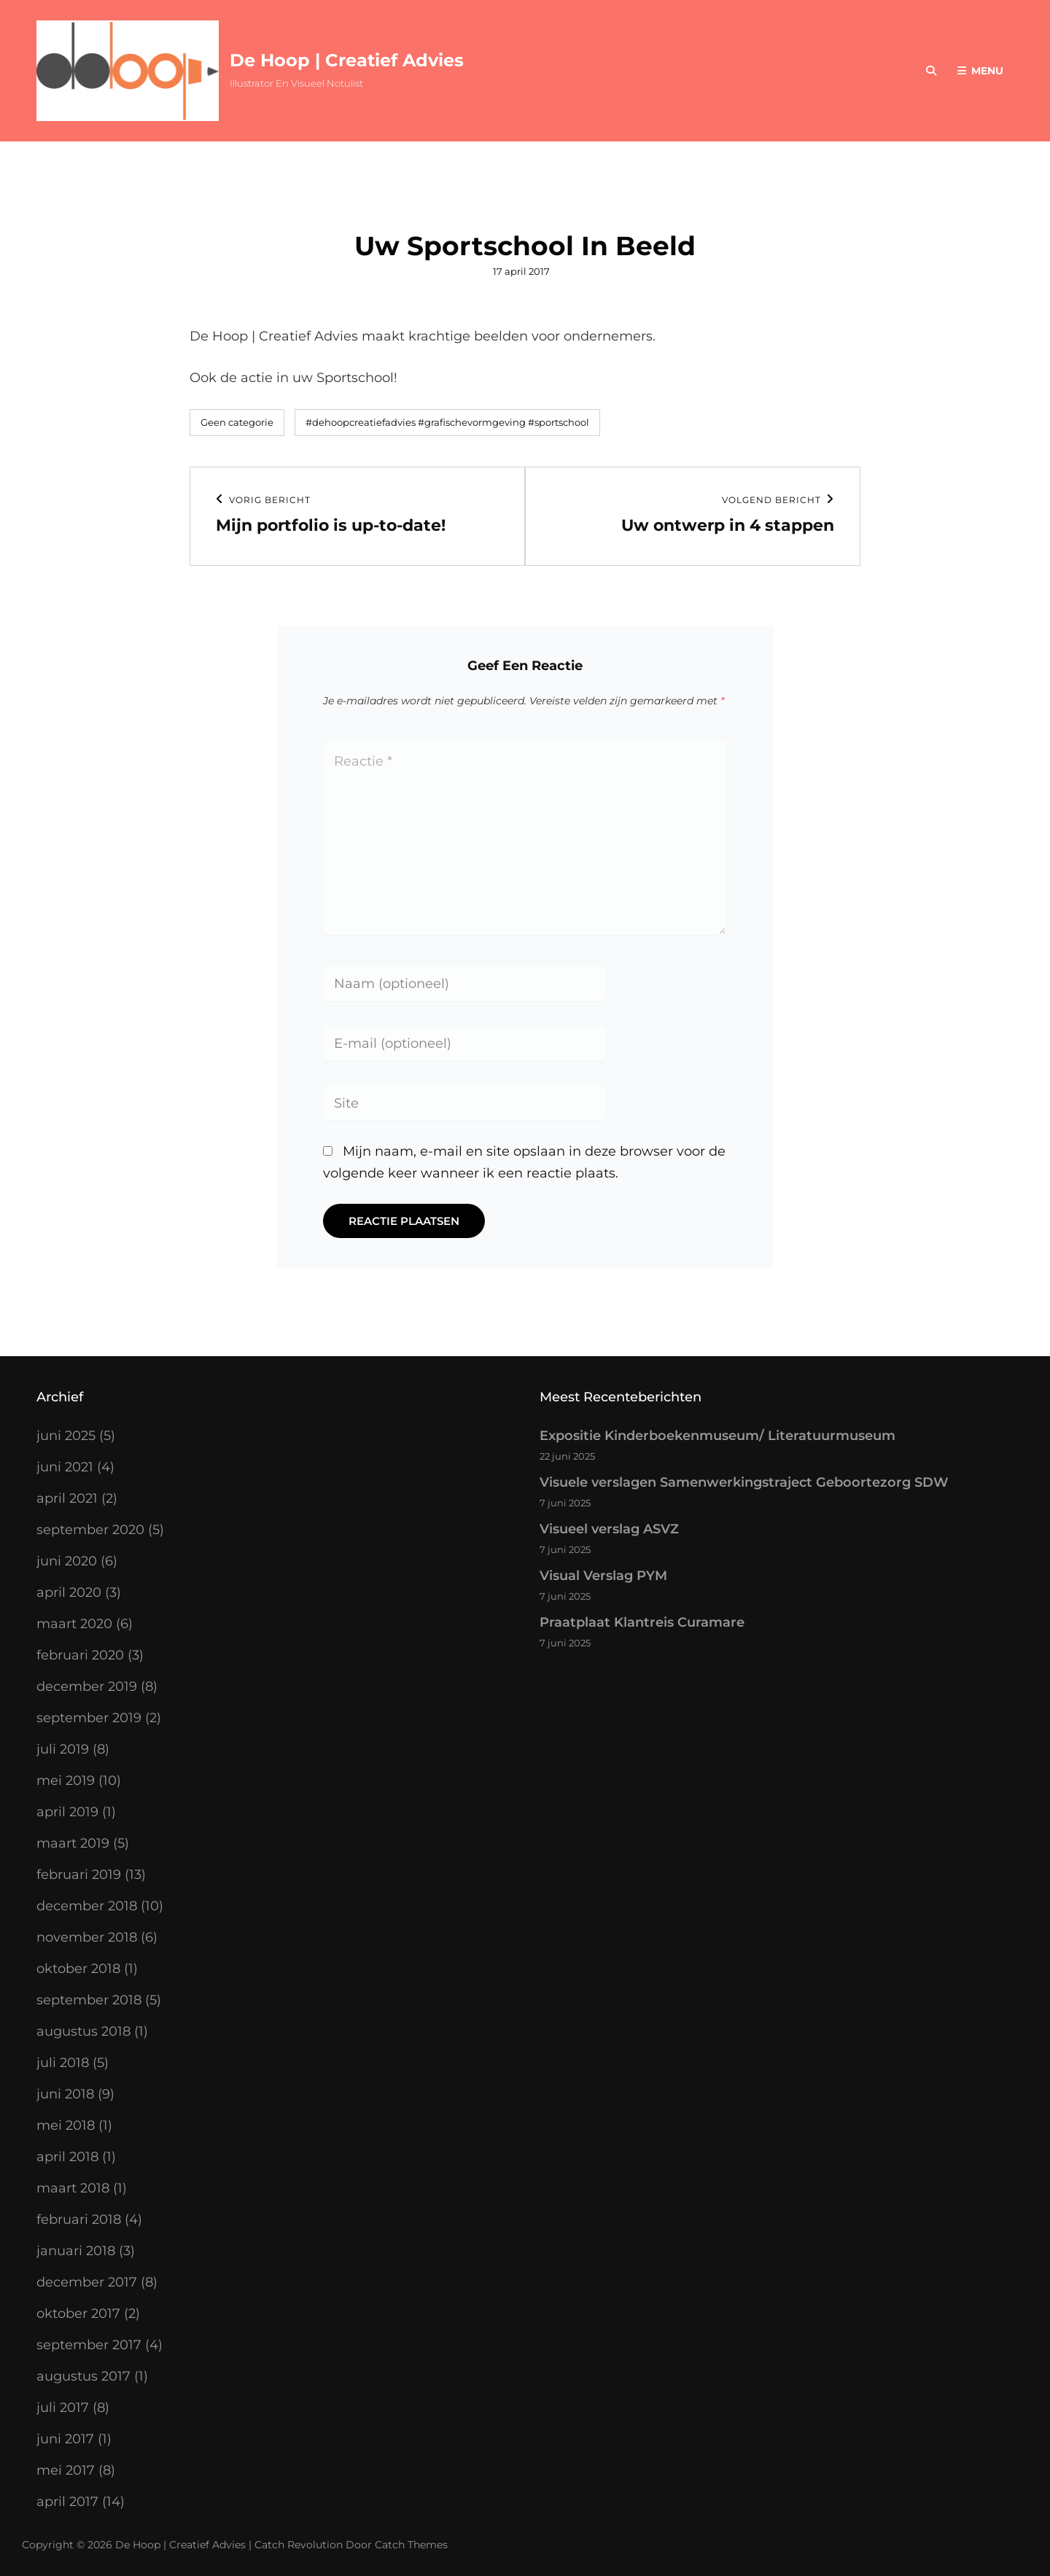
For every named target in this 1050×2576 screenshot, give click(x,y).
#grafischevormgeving (472, 422)
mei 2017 (65, 2470)
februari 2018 (78, 2219)
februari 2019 (78, 1875)
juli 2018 (62, 2063)
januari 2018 (75, 2251)
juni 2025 (66, 1436)
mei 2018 (65, 2125)
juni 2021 (64, 1467)
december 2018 (86, 1906)
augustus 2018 (83, 2031)
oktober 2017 (78, 2313)
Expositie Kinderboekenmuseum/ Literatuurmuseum (717, 1436)
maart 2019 (72, 1843)
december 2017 (86, 2282)
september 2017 (88, 2345)
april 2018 (67, 2157)
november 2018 (86, 1937)
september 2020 (90, 1530)
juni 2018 (65, 2094)
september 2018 (88, 2000)
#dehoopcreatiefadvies (361, 422)
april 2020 (68, 1592)
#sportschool (558, 422)
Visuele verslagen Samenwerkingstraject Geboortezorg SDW (744, 1482)
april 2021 (67, 1498)
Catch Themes (411, 2544)
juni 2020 (66, 1561)
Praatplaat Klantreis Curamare (642, 1622)
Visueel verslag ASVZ (609, 1529)
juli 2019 (62, 1749)
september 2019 (88, 1718)
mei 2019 (65, 1781)
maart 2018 (72, 2188)
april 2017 (67, 2502)
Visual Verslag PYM (603, 1576)
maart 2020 (74, 1624)
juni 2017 (65, 2439)
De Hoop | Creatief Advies (347, 60)
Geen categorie (237, 422)
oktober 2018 (78, 1969)
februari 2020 (80, 1655)
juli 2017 (62, 2408)
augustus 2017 (83, 2376)
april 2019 (67, 1812)
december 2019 (86, 1686)
